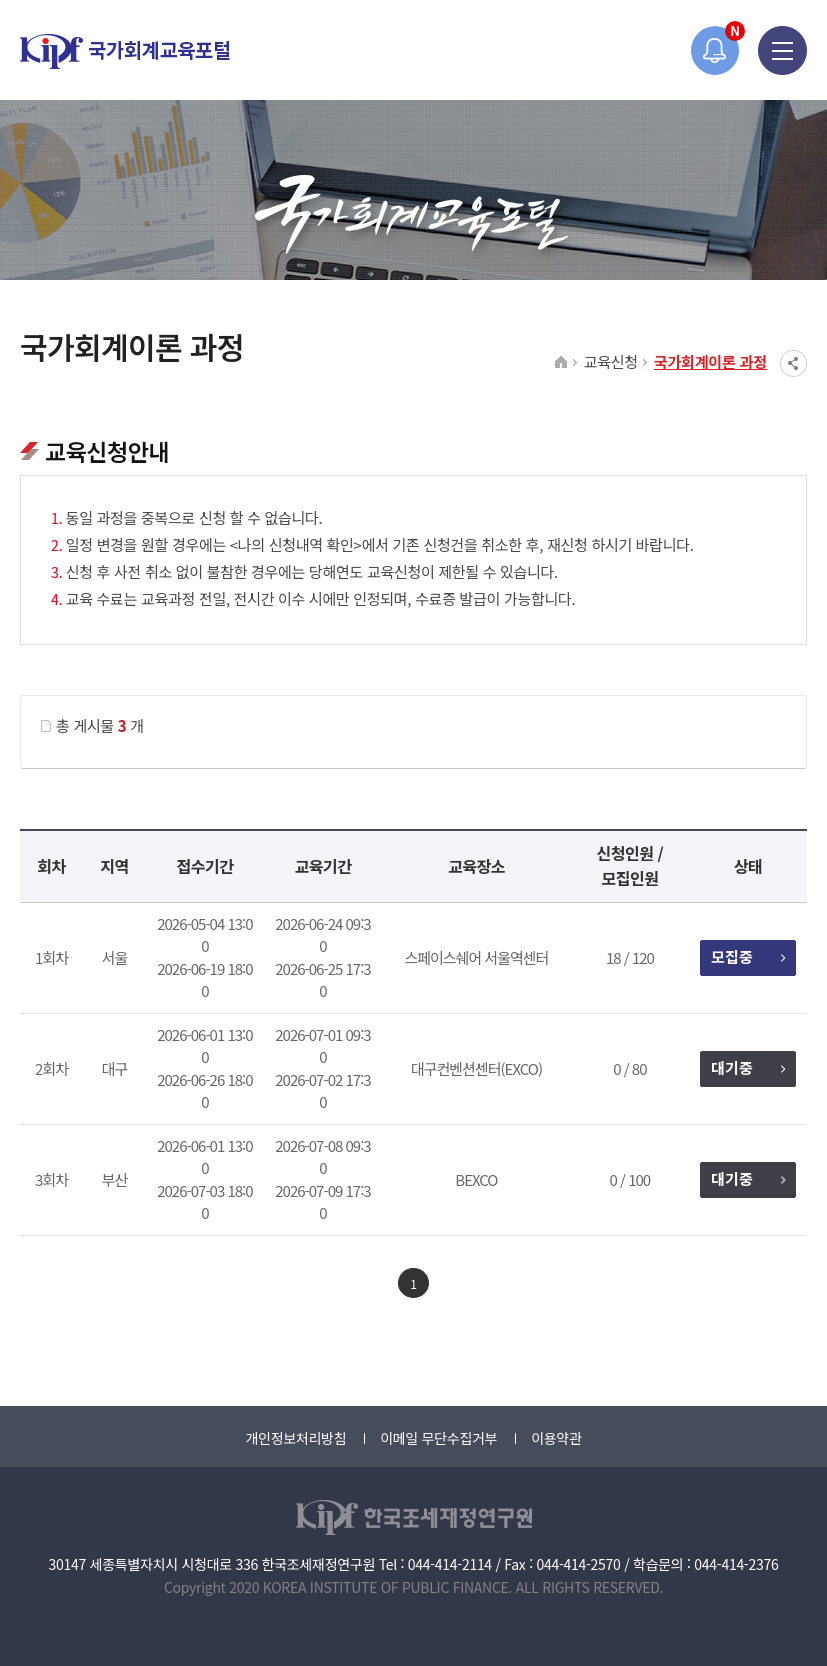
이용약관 (556, 1438)
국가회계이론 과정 (710, 361)
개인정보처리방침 (295, 1438)
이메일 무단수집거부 (438, 1438)
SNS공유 (793, 363)
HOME (561, 363)
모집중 (747, 956)
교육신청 (611, 361)
